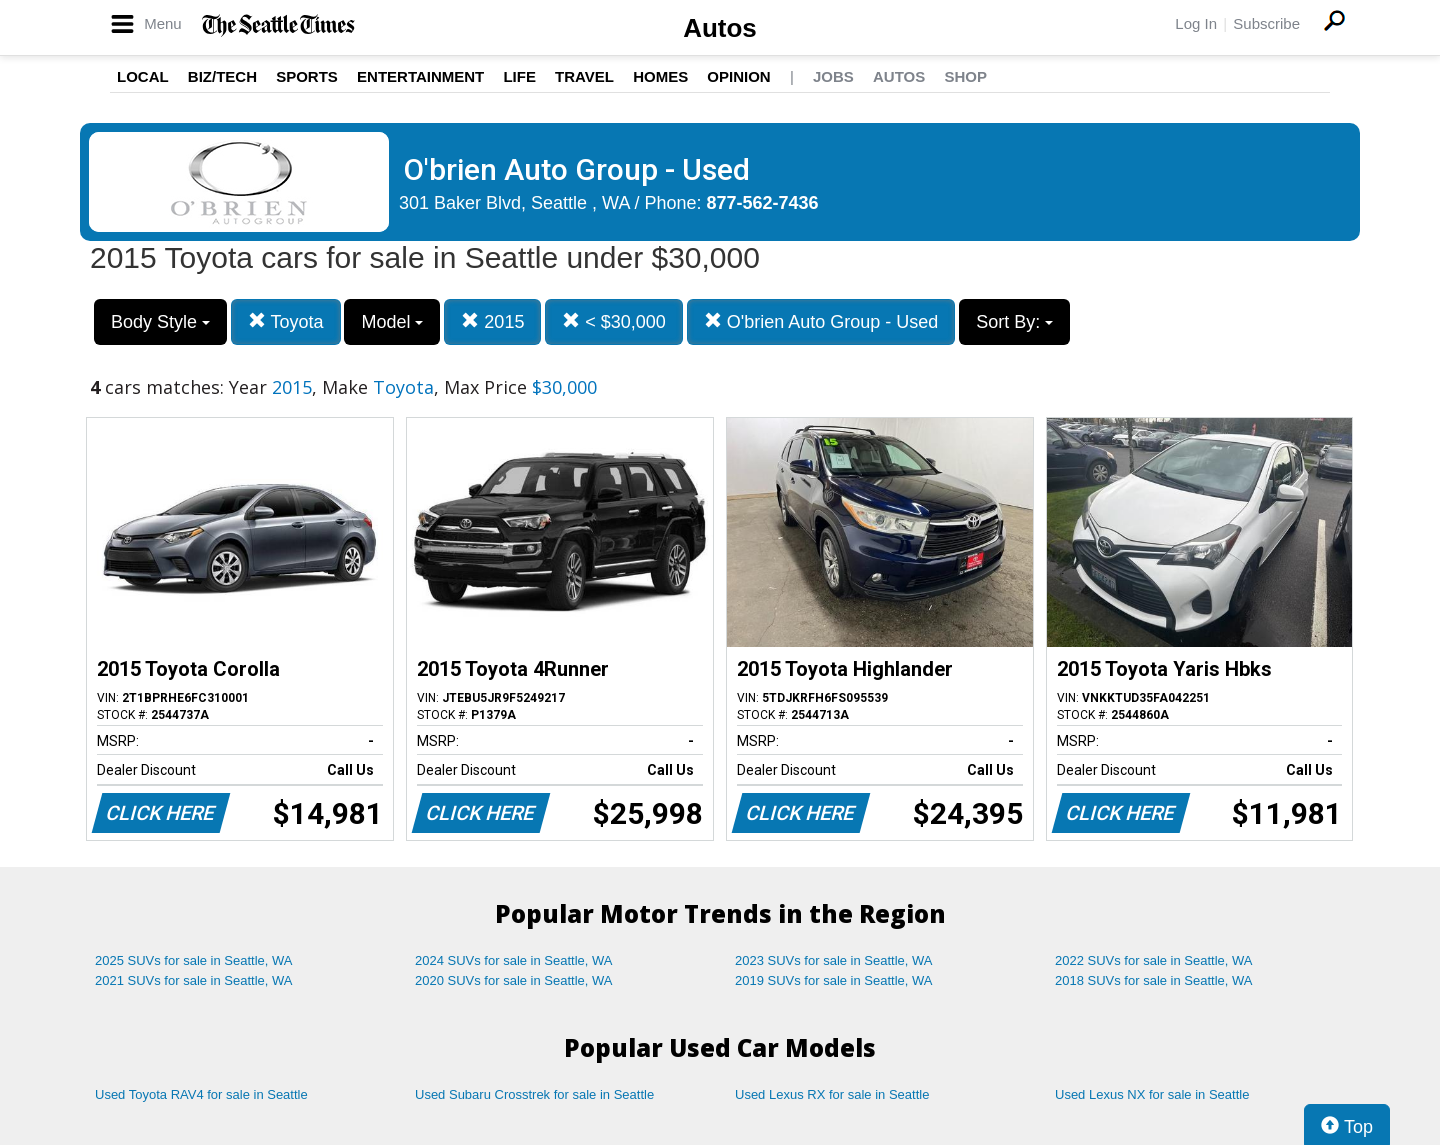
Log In (1196, 23)
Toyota (286, 321)
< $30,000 (614, 321)
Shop (965, 76)
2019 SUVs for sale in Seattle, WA (834, 980)
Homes (660, 76)
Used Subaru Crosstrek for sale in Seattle (534, 1094)
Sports (307, 76)
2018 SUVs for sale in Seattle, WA (1154, 980)
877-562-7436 (763, 203)
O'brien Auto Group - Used (821, 321)
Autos (720, 28)
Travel (584, 76)
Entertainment (420, 76)
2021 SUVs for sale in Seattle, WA (194, 980)
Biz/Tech (222, 76)
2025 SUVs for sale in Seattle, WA (194, 960)
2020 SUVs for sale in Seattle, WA (514, 980)
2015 (492, 321)
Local (143, 76)
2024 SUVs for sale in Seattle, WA (514, 960)
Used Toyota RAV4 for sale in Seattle (201, 1094)
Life (519, 76)
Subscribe (1266, 23)
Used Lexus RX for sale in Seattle (832, 1094)
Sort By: (1014, 322)
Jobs (833, 76)
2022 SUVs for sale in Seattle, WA (1154, 960)
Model (392, 322)
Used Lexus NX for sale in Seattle (1152, 1094)
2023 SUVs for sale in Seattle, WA (834, 960)
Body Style (160, 322)
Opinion (738, 76)
